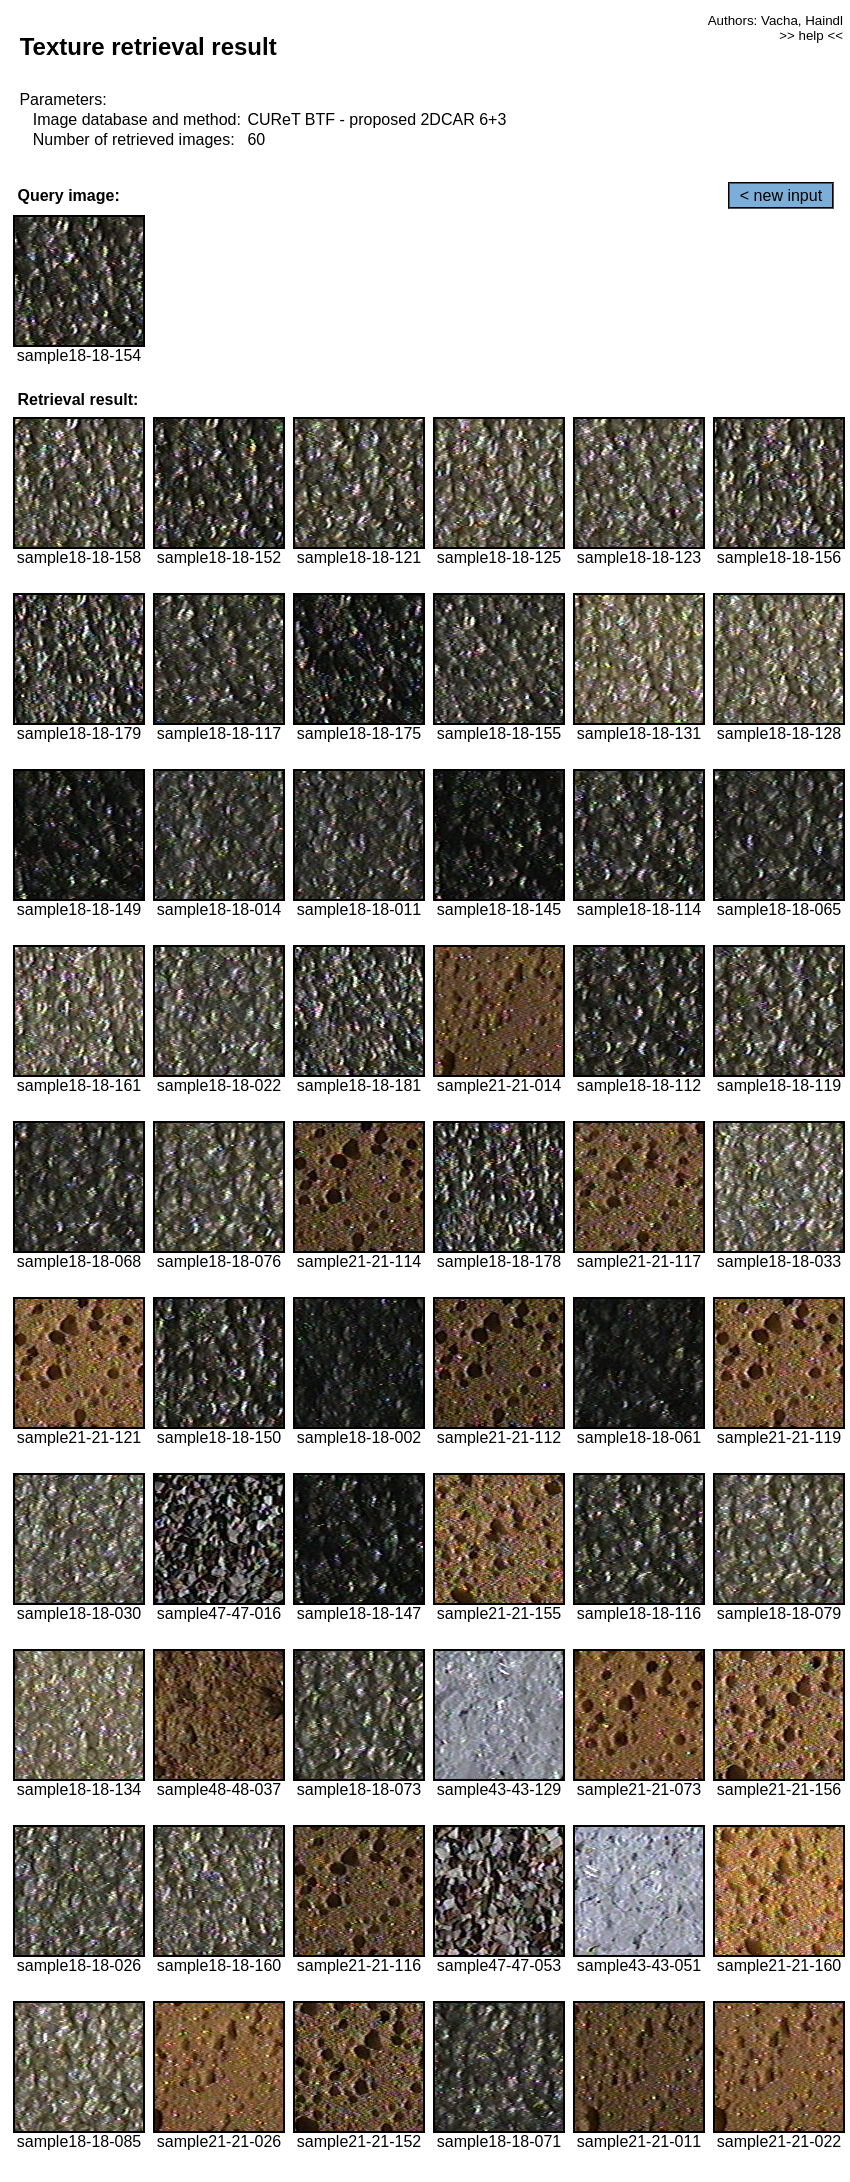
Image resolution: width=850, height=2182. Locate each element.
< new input (781, 195)
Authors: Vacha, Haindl (775, 20)
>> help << (811, 35)
